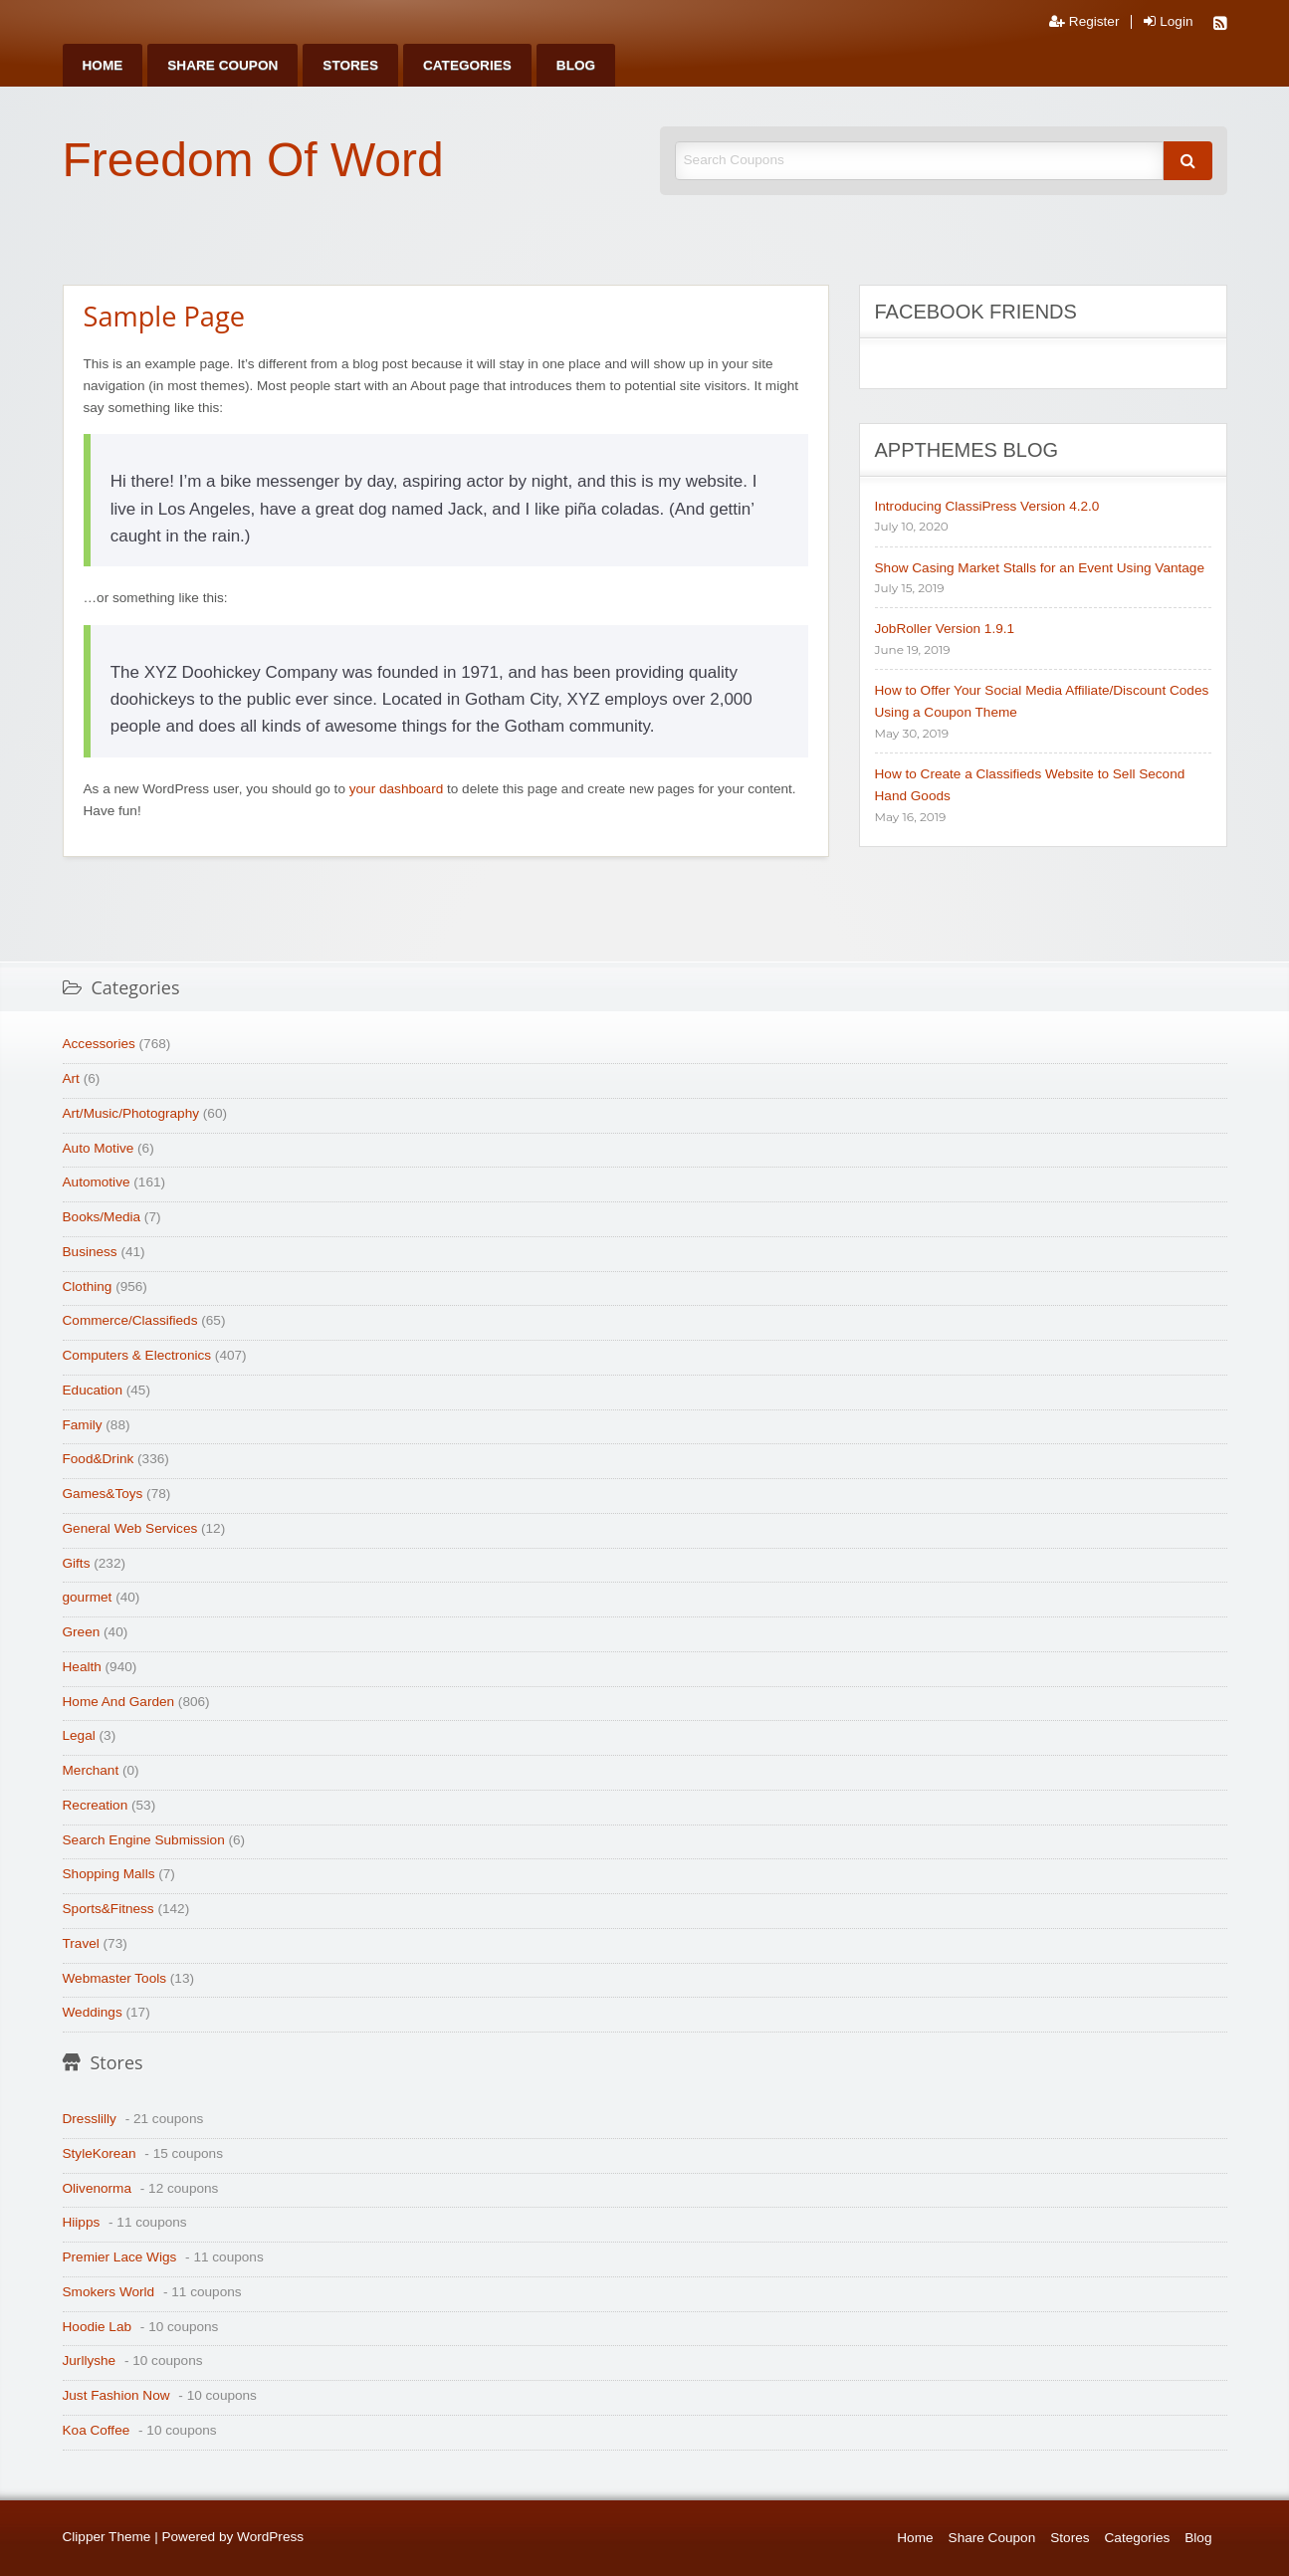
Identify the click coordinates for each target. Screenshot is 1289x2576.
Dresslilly (89, 2118)
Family (83, 1424)
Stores (350, 65)
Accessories (99, 1043)
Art (71, 1078)
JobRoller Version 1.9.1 (945, 628)
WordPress (270, 2536)
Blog (575, 65)
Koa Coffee (96, 2430)
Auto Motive (98, 1148)
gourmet (87, 1597)
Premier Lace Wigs (120, 2257)
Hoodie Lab (97, 2326)
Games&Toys (103, 1493)
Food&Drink (98, 1458)
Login (1168, 22)
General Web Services (130, 1528)
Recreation (95, 1805)
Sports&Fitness (108, 1908)
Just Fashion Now (116, 2395)
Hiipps (82, 2222)
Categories (467, 65)
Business (90, 1251)
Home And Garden (119, 1701)
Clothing (87, 1286)
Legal (79, 1735)
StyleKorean (99, 2153)
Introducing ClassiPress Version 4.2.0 (987, 506)
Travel (81, 1943)
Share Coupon (222, 65)
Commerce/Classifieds (130, 1320)
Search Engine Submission (144, 1839)
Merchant (91, 1770)
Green (82, 1631)
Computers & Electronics (137, 1355)
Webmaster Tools (115, 1978)
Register (1084, 22)
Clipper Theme (107, 2536)
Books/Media (102, 1216)
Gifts (77, 1563)
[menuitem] (103, 65)
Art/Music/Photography (131, 1113)
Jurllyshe (89, 2360)
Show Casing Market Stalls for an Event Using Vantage (1039, 567)
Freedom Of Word (253, 159)
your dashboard (396, 788)
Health (82, 1666)
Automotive (96, 1182)
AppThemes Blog (967, 450)
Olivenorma (97, 2188)
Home (103, 65)
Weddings (92, 2012)
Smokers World (109, 2291)
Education (92, 1390)
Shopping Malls (109, 1873)
